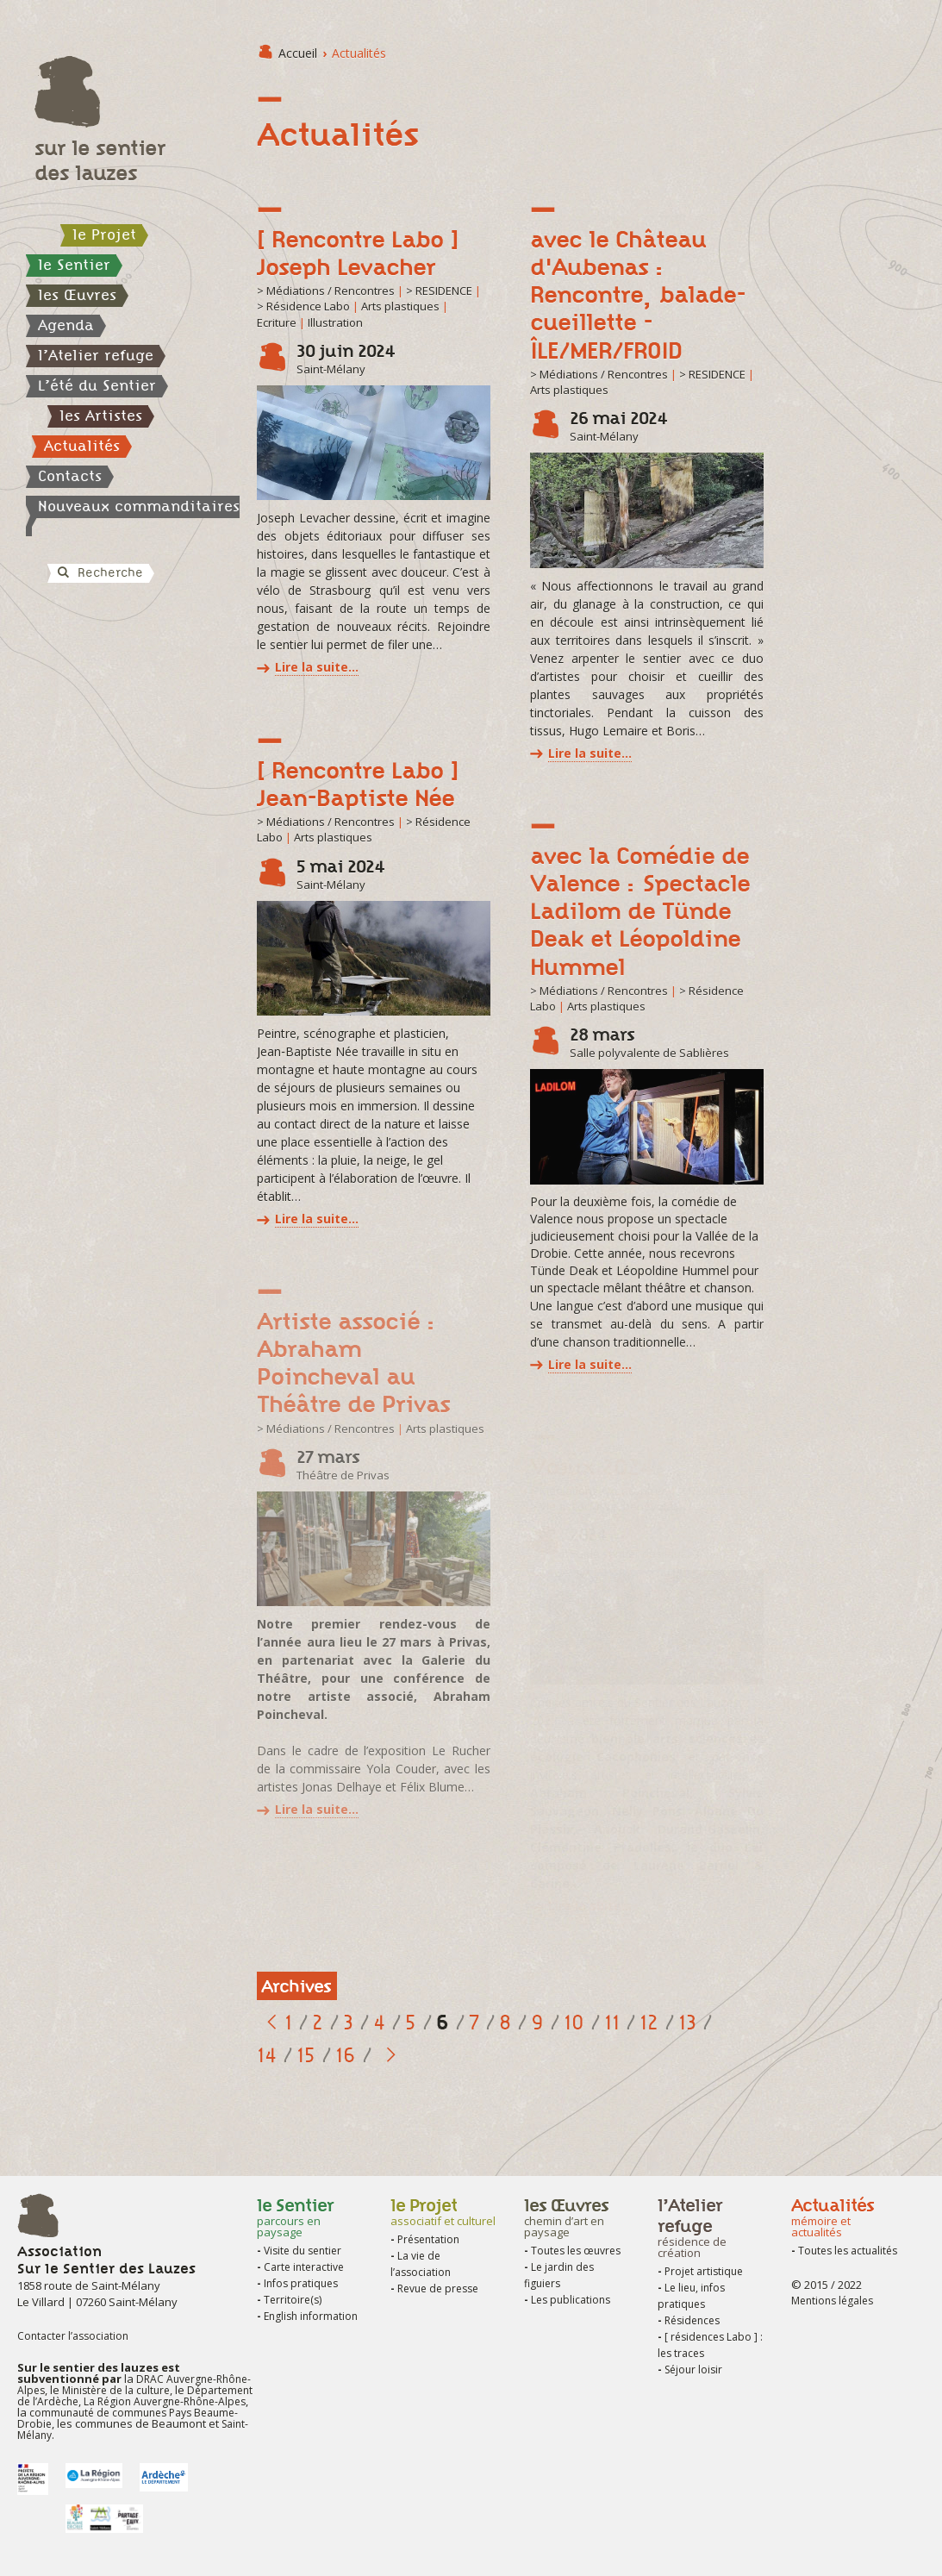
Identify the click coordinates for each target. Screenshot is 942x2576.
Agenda (66, 325)
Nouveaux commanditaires (139, 506)
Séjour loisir (693, 2369)
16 (345, 2055)
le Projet (104, 234)
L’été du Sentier (97, 385)
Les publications (570, 2299)
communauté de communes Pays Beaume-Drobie (127, 2418)
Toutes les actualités (847, 2250)
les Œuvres (77, 294)
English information (311, 2316)
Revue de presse (437, 2288)
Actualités (82, 445)
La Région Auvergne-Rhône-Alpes (163, 2401)
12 (648, 2022)
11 (612, 2022)
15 (305, 2055)
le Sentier (74, 264)
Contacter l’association (72, 2336)
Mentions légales (832, 2300)
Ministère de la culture (116, 2390)
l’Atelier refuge (95, 355)
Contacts (70, 475)
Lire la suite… (317, 667)
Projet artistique (703, 2271)
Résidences (692, 2320)
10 (574, 2022)
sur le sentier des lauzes (99, 160)
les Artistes (100, 415)
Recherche (98, 572)
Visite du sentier (302, 2250)
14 (267, 2055)
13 (687, 2022)
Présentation (428, 2239)
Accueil (297, 53)
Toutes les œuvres (576, 2250)
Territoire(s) (292, 2299)
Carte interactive (304, 2267)
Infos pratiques (301, 2283)
